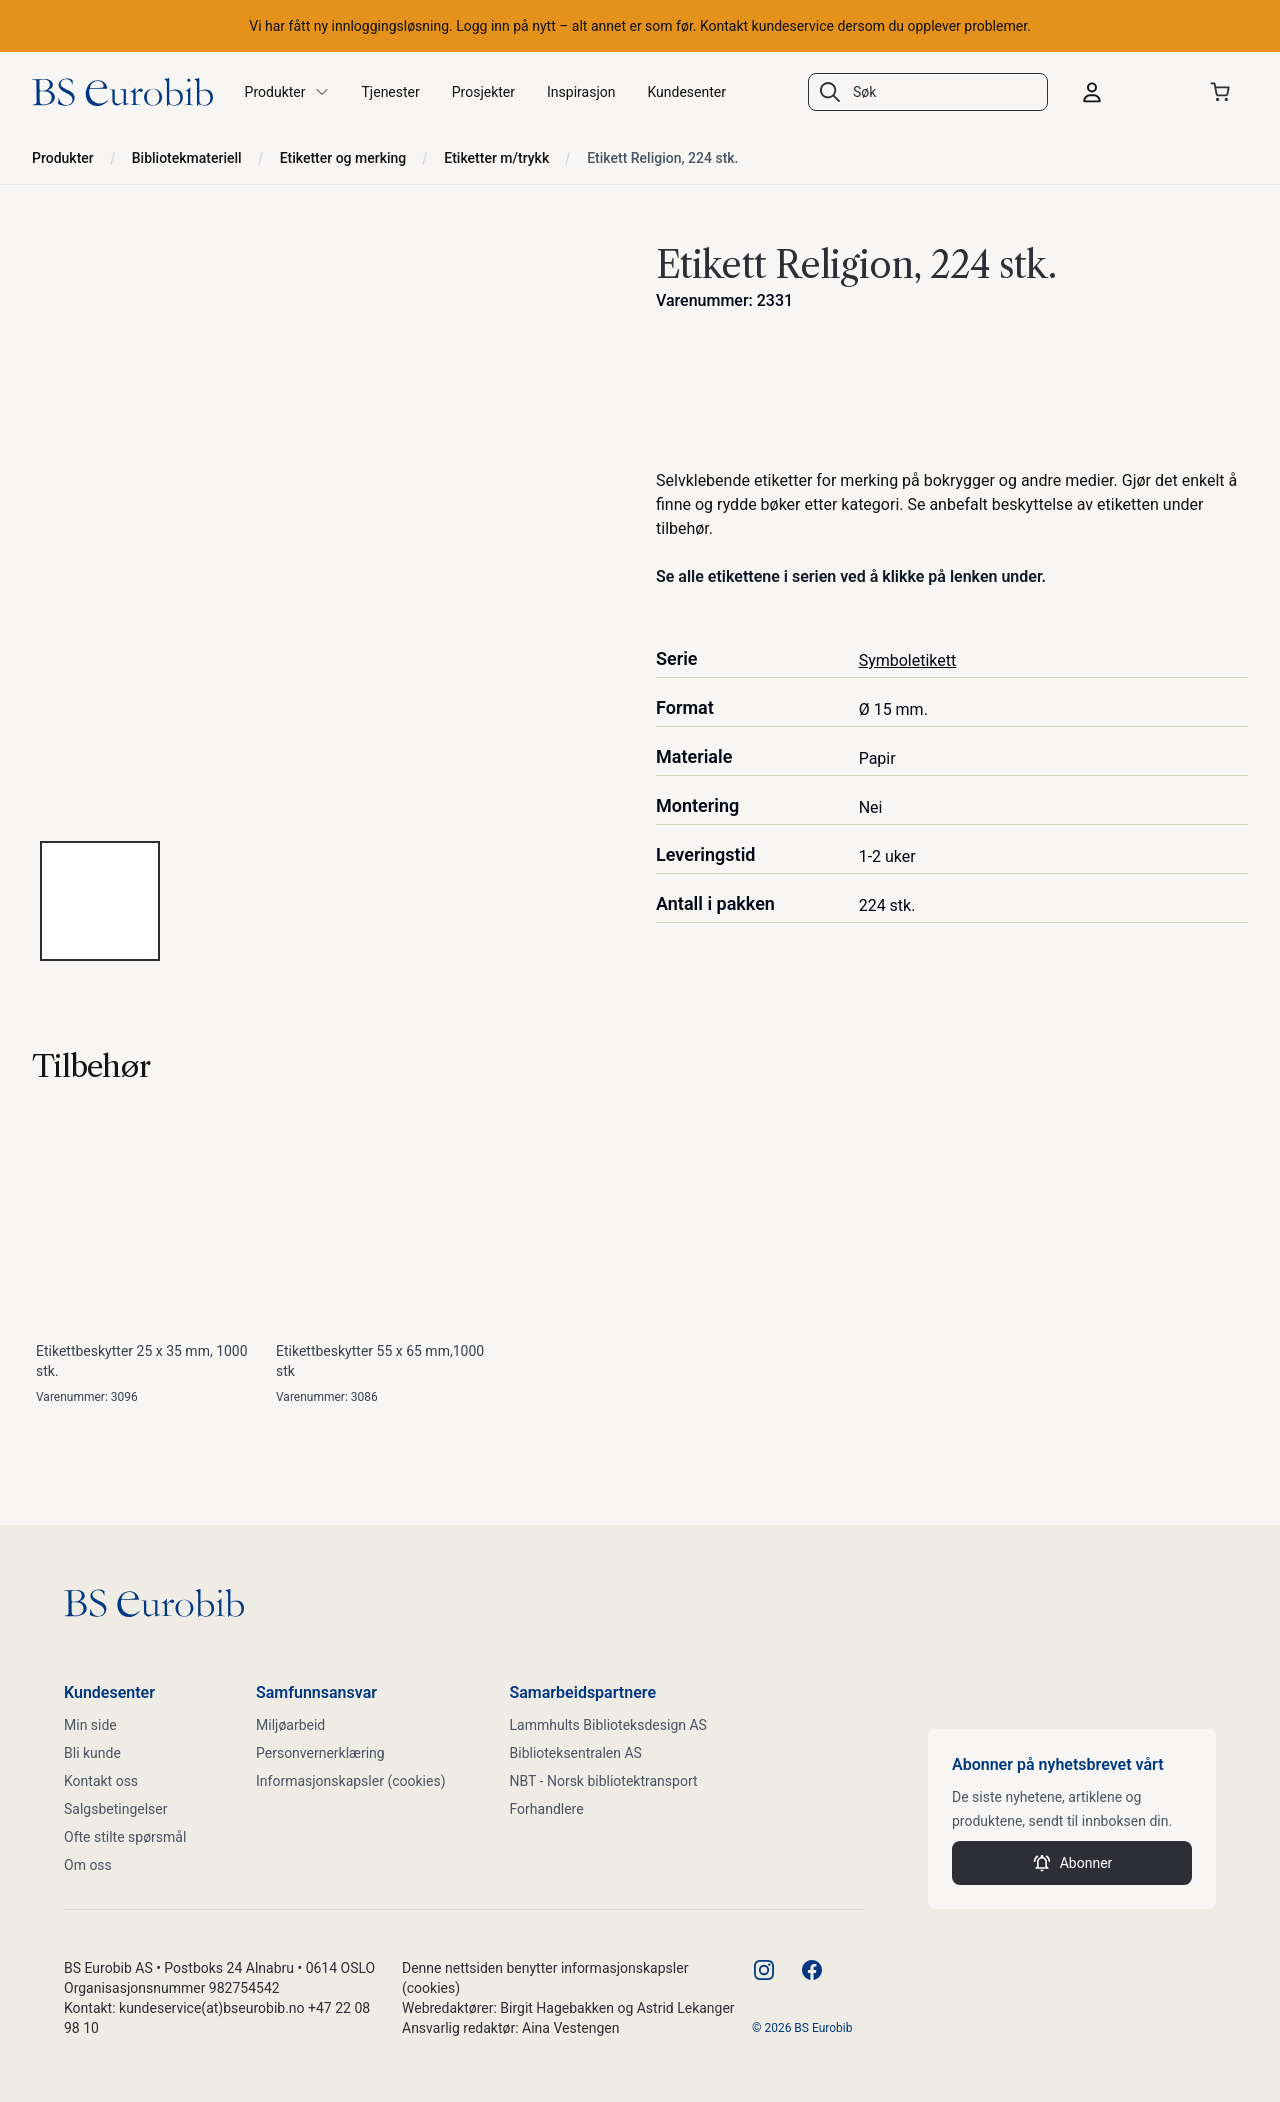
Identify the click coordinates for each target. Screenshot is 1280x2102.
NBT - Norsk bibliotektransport (604, 1781)
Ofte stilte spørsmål (125, 1837)
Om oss (88, 1865)
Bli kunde (92, 1753)
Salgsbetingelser (116, 1809)
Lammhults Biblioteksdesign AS (608, 1725)
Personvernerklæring (320, 1753)
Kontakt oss (101, 1781)
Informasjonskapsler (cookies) (351, 1781)
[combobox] (928, 92)
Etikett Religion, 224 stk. (662, 158)
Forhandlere (547, 1809)
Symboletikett (908, 660)
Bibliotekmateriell (187, 158)
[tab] (100, 901)
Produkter (63, 158)
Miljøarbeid (290, 1725)
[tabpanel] (328, 529)
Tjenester (391, 92)
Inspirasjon (581, 92)
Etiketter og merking (343, 158)
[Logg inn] (1128, 92)
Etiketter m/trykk (496, 158)
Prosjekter (483, 92)
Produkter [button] (287, 92)
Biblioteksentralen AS (576, 1753)
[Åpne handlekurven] (1224, 92)
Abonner (1072, 1863)
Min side (90, 1725)
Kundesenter (686, 92)
